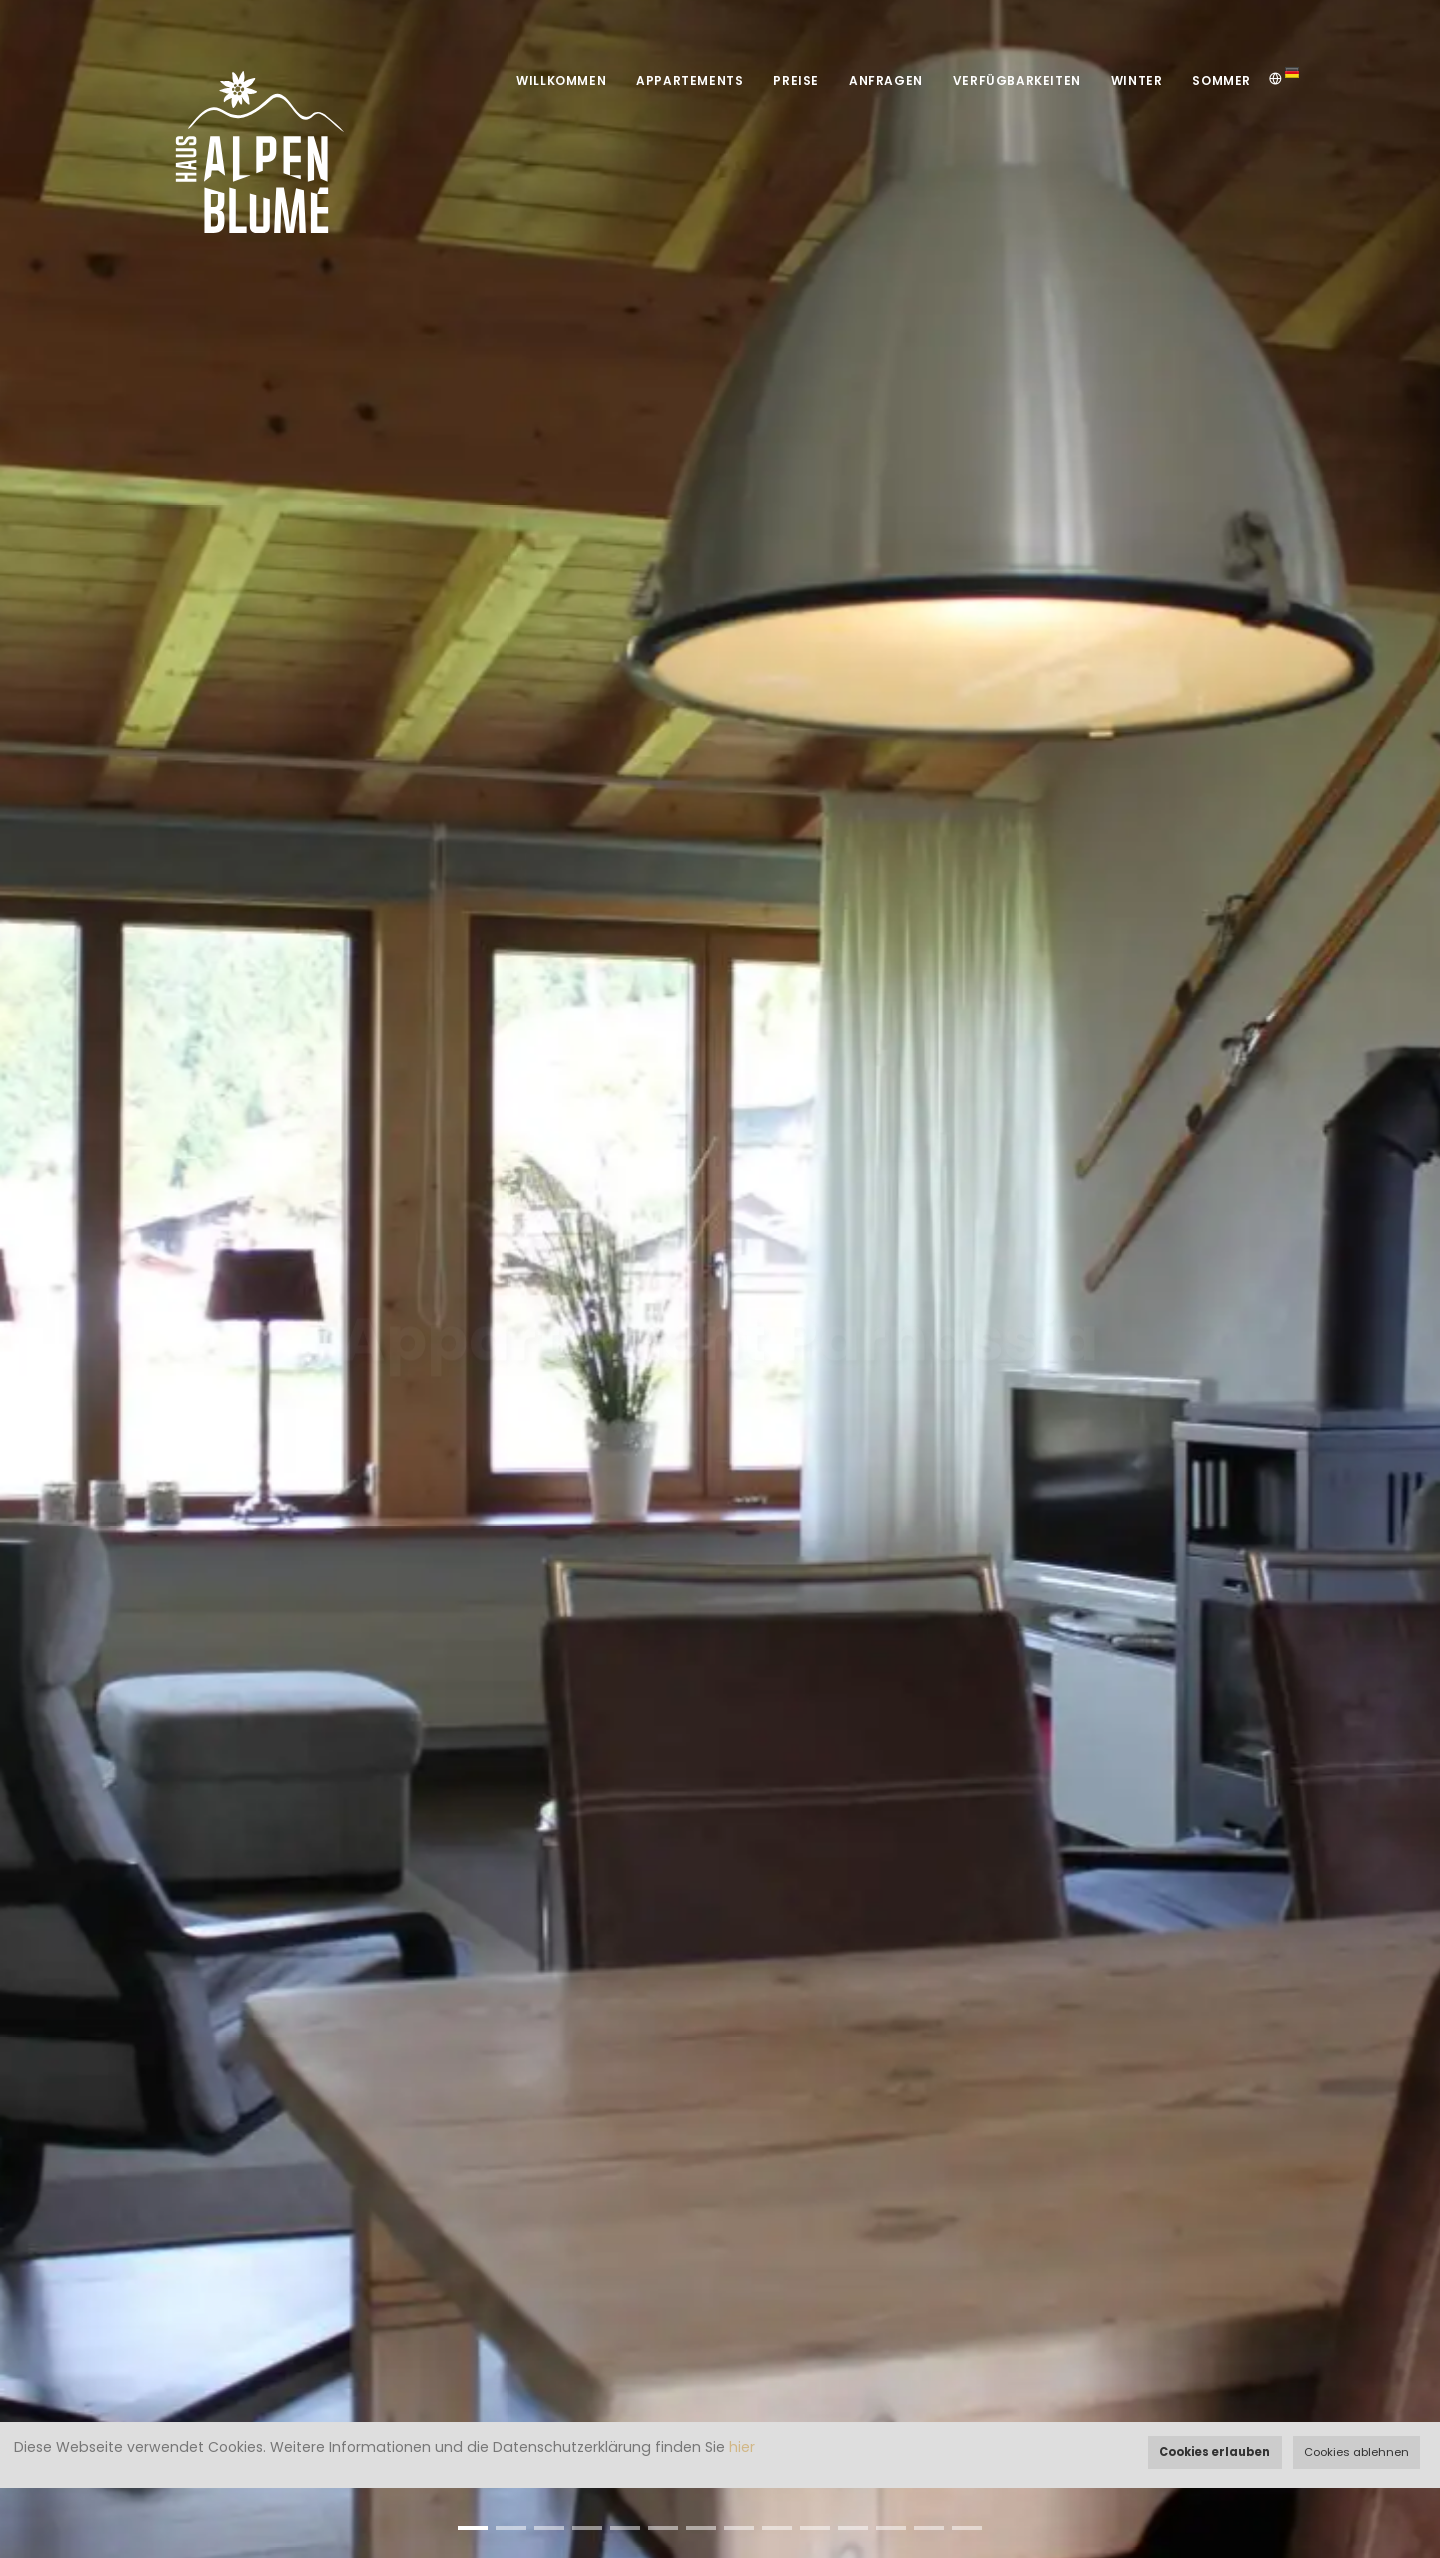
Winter (1137, 80)
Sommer (1221, 80)
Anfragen (886, 80)
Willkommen (561, 80)
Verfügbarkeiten (1017, 80)
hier (742, 2447)
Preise (796, 80)
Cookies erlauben (1214, 2452)
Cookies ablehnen (1356, 2452)
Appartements (689, 80)
